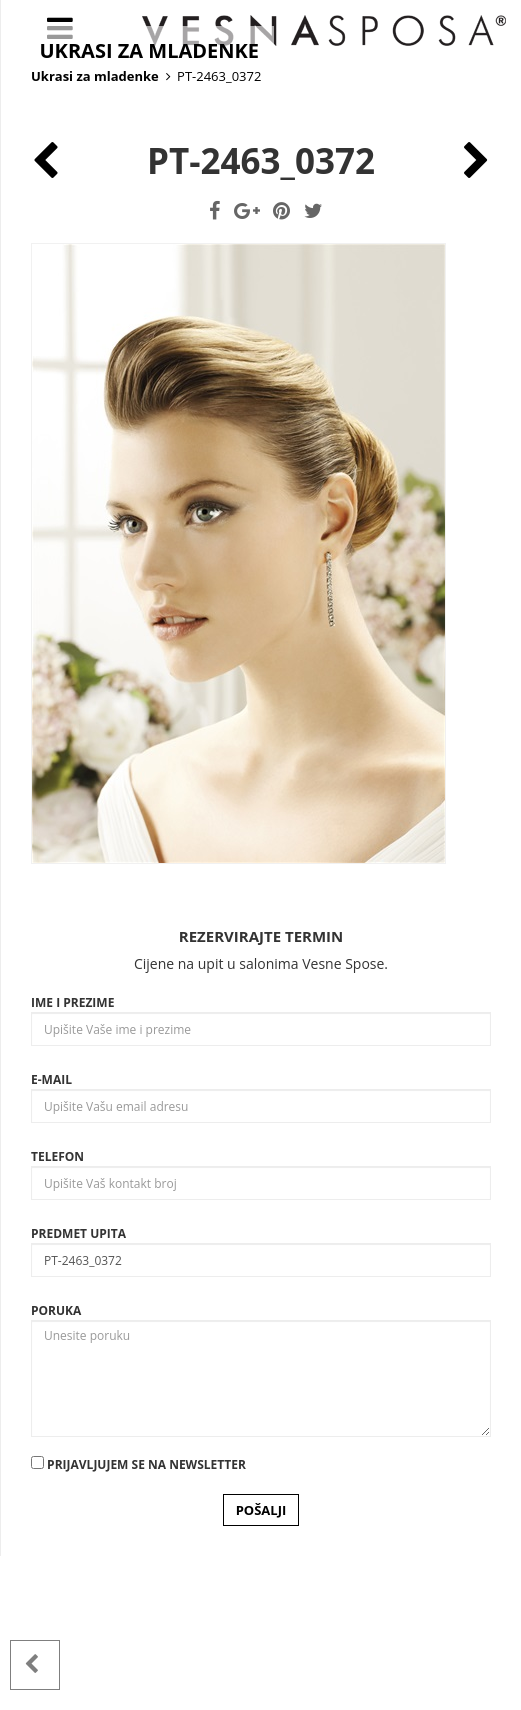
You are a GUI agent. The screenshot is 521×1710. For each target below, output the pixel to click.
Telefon (57, 1310)
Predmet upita (78, 1387)
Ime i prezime (72, 1156)
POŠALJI (261, 1664)
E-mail (51, 1233)
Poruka (56, 1464)
